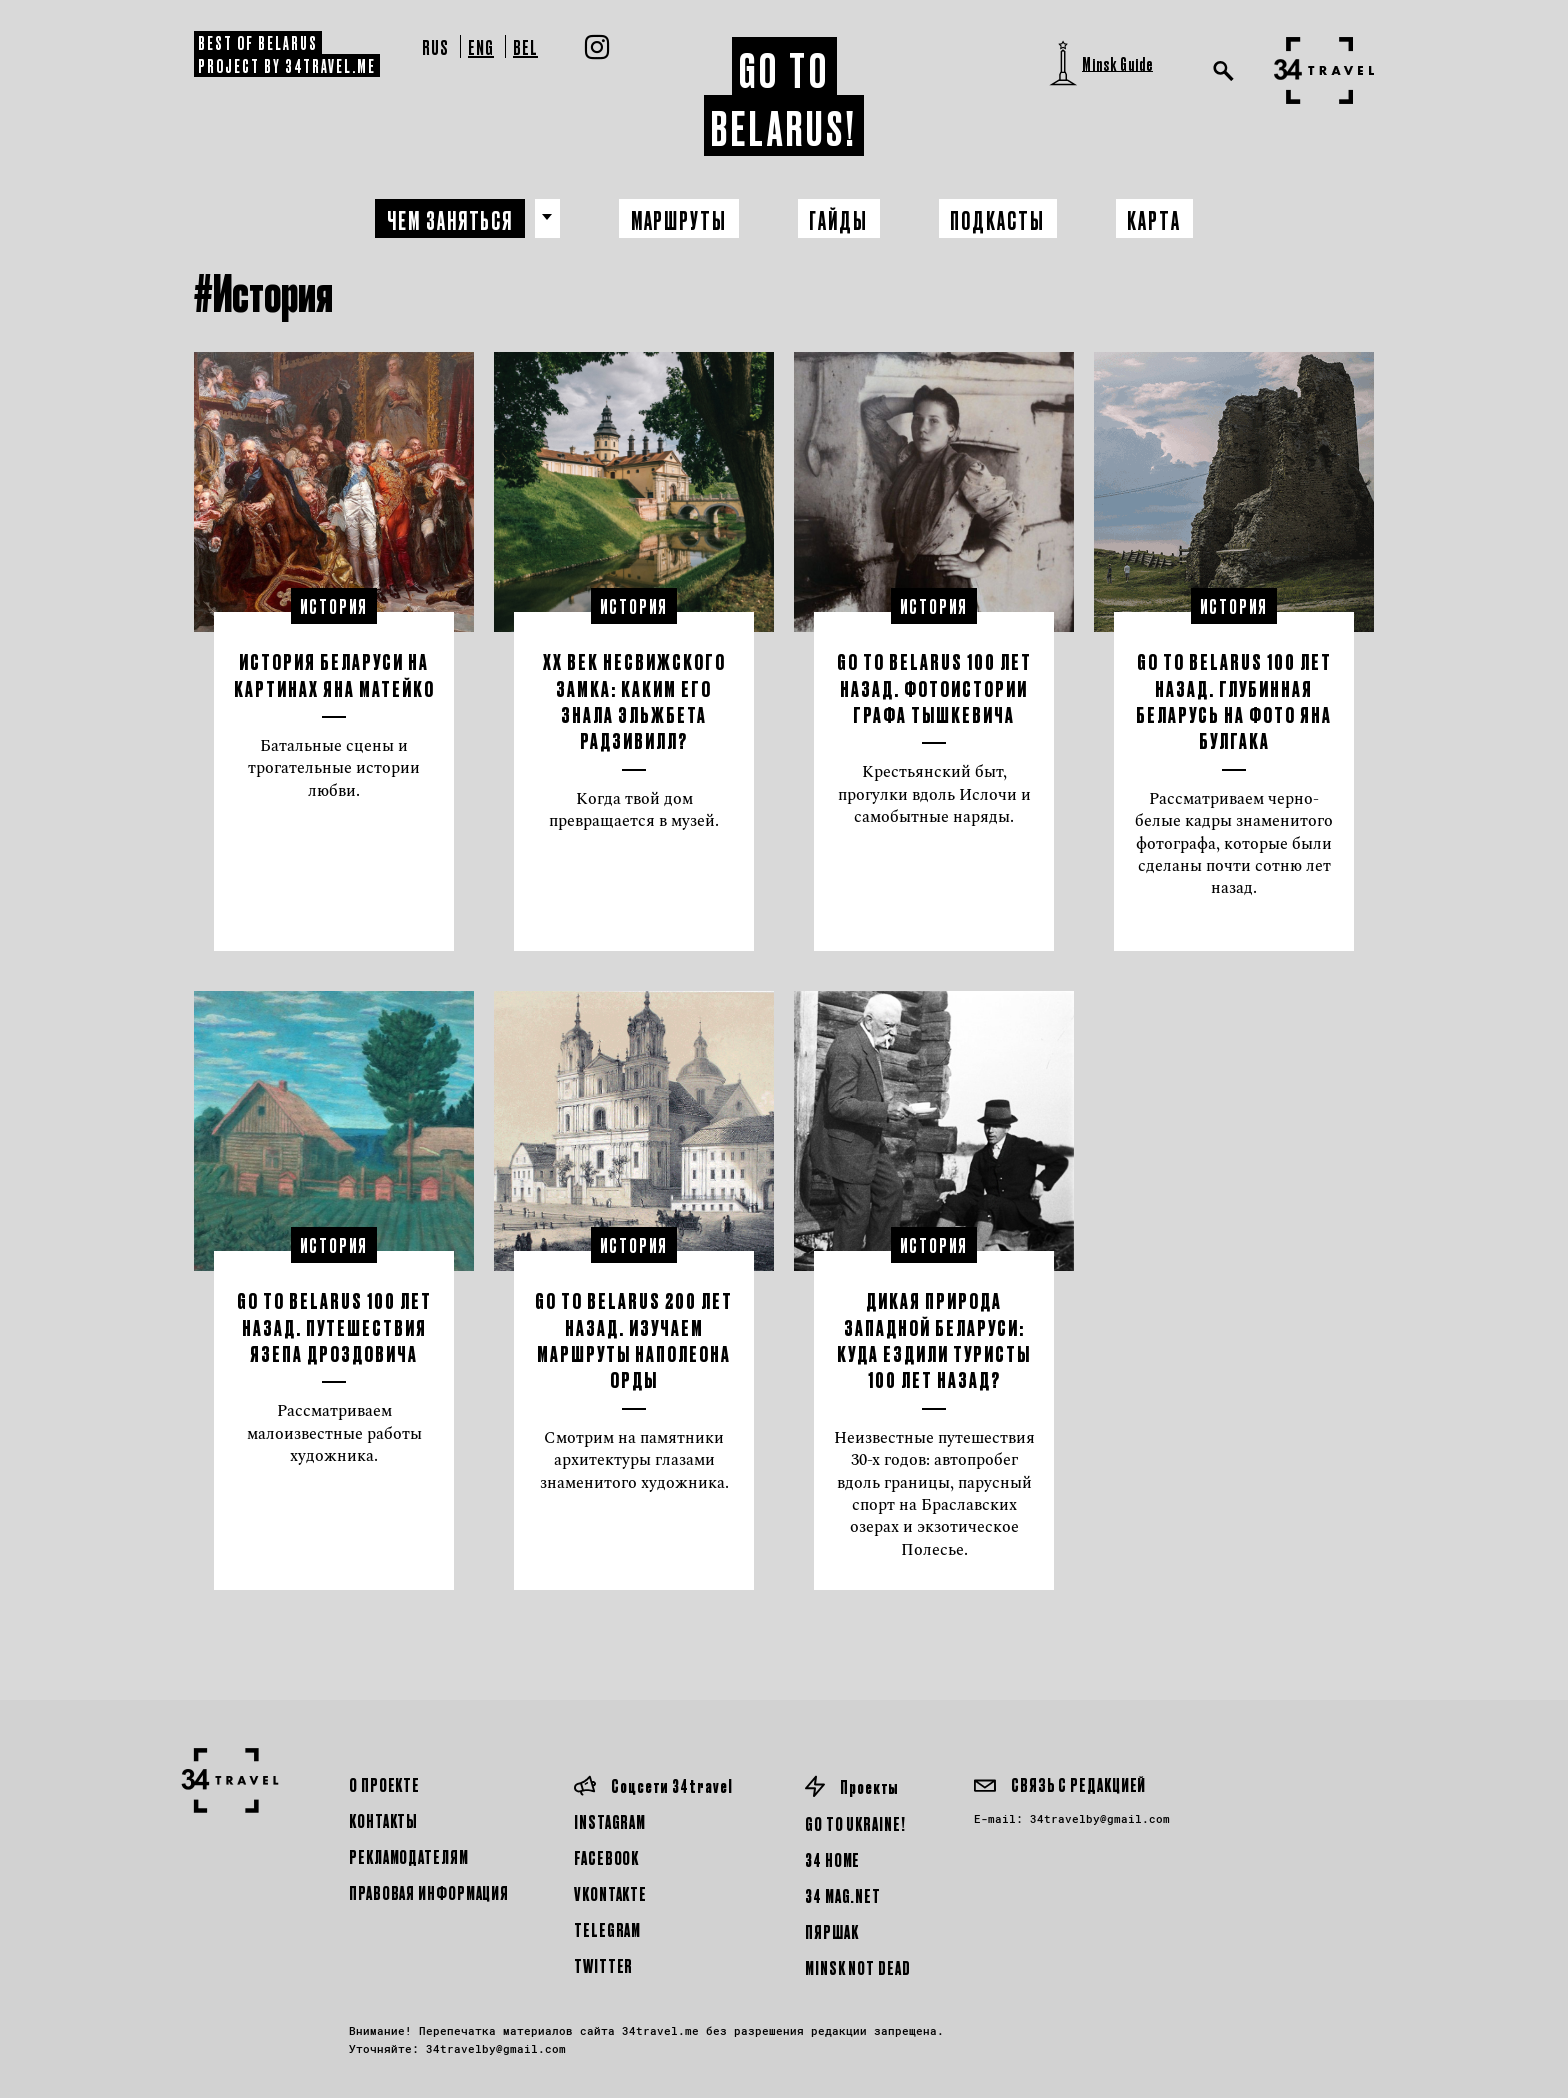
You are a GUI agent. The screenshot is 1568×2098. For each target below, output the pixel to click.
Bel (525, 46)
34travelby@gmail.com (1100, 1818)
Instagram (610, 1821)
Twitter (603, 1965)
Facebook (606, 1857)
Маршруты (677, 219)
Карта (1160, 219)
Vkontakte (610, 1893)
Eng (481, 46)
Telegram (607, 1929)
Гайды (840, 219)
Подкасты (1002, 219)
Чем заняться (446, 219)
